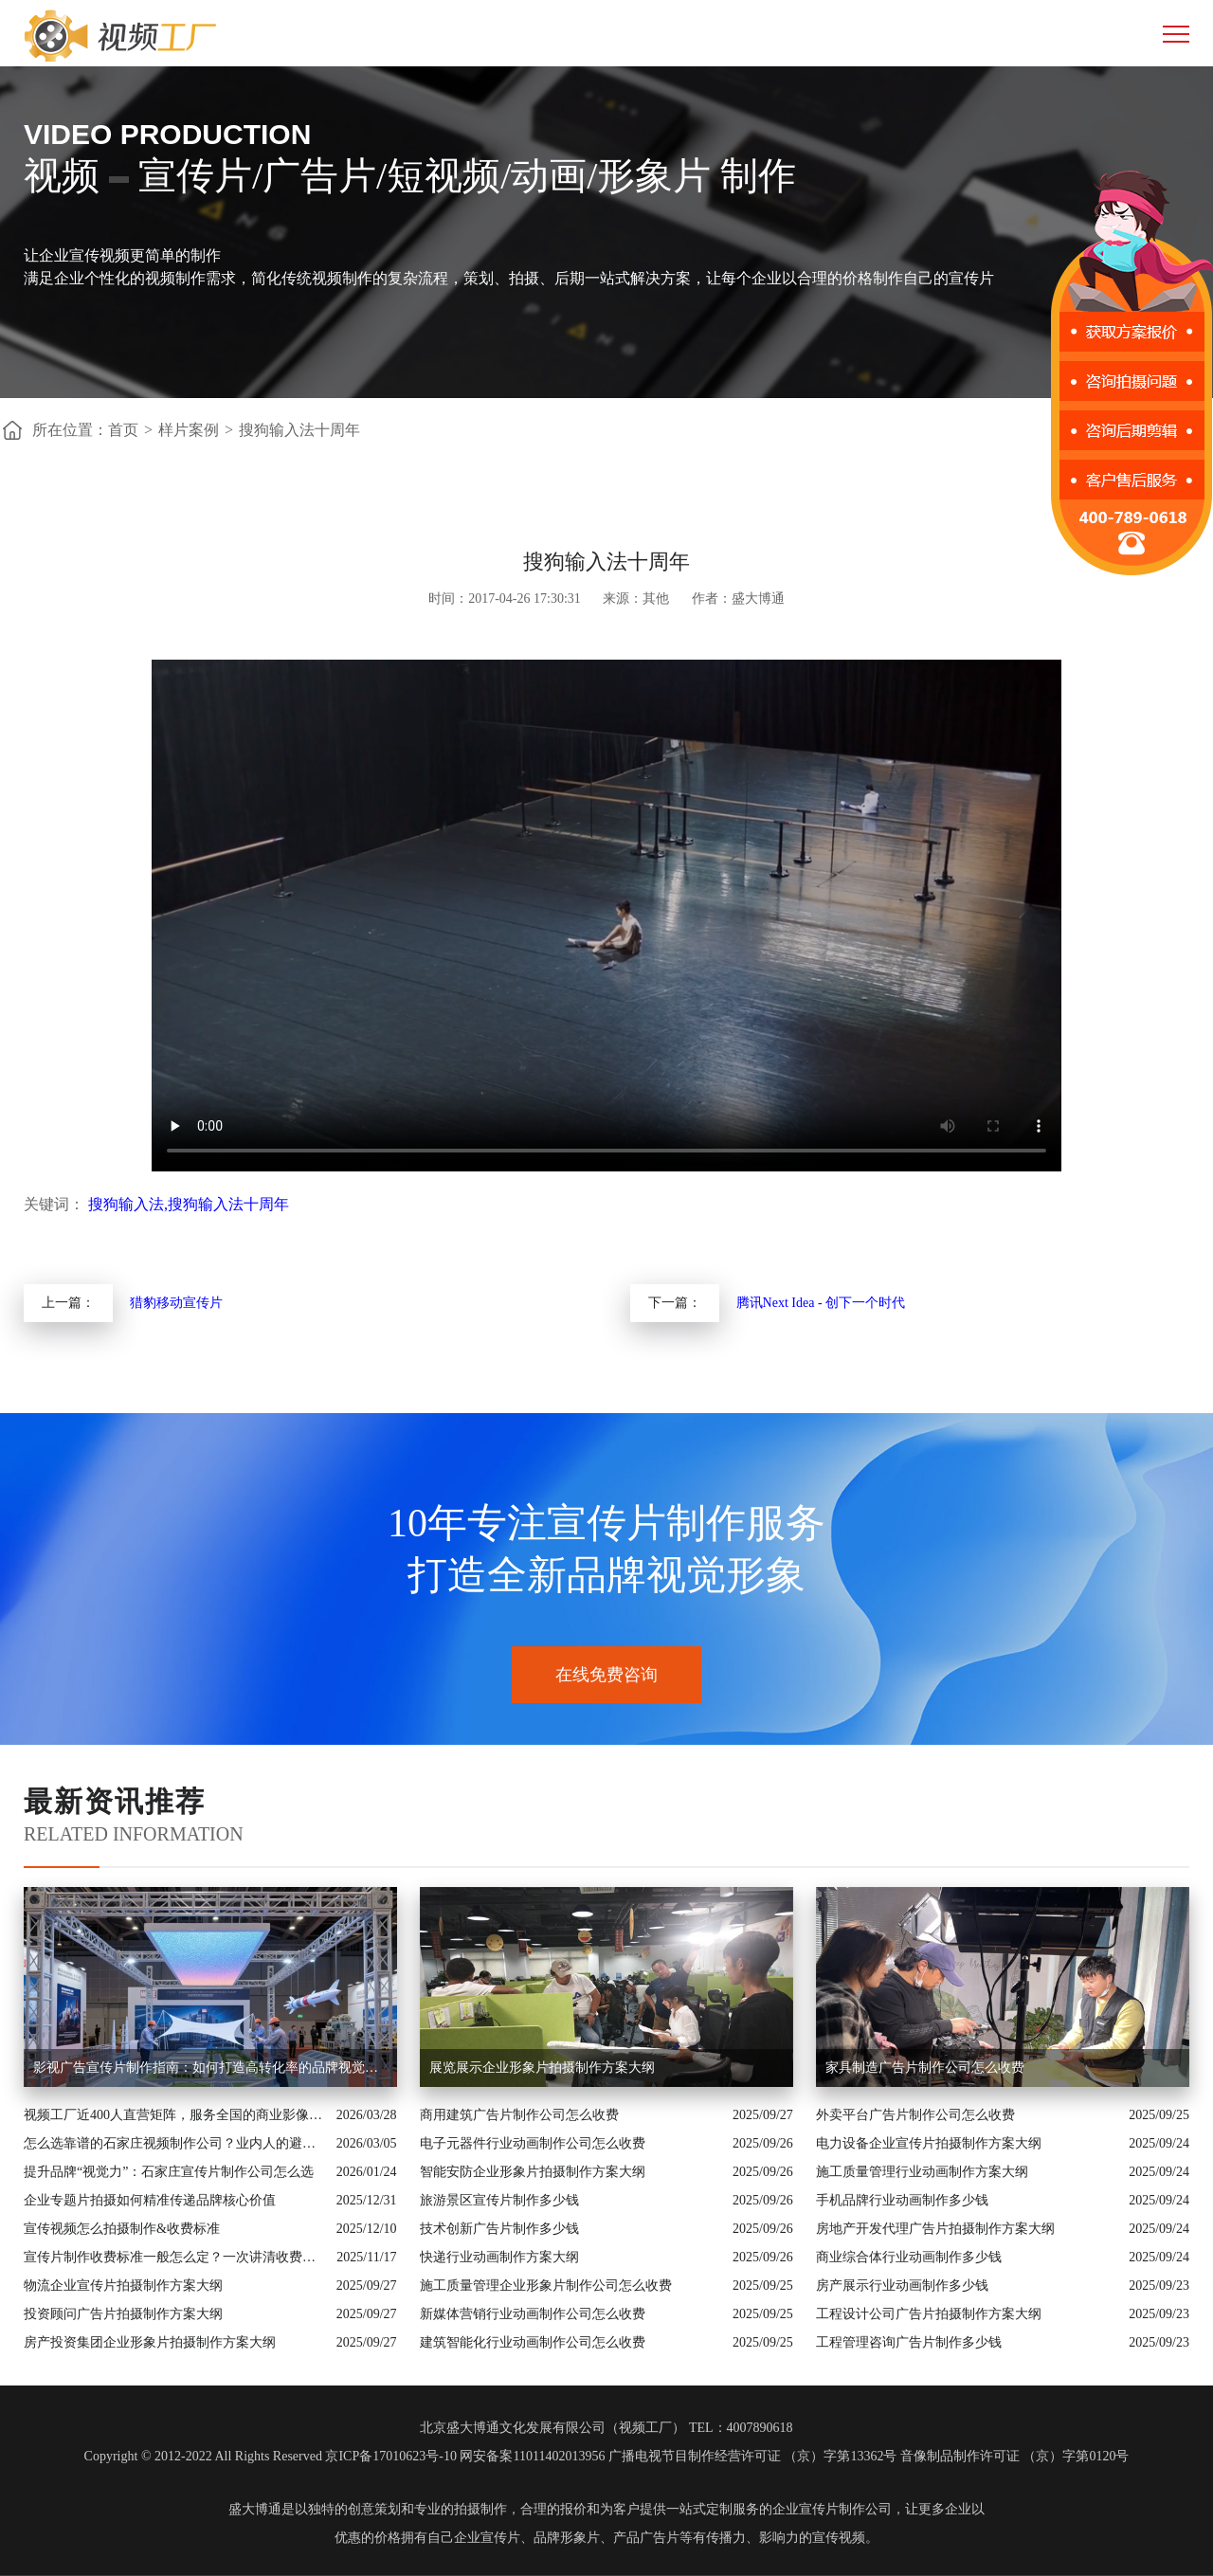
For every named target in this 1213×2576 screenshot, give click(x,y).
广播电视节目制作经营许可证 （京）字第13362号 (752, 2456)
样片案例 (188, 430)
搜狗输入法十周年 (299, 430)
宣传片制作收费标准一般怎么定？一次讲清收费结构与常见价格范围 (175, 2257)
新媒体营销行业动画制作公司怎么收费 (532, 2314)
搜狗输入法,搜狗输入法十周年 (188, 1204)
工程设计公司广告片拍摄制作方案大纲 (928, 2314)
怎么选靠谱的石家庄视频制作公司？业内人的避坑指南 (175, 2143)
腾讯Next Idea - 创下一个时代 (820, 1303)
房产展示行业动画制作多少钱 (902, 2285)
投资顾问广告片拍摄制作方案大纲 (123, 2314)
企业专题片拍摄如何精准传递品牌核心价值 (150, 2200)
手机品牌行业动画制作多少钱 (902, 2200)
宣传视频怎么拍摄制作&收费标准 (122, 2229)
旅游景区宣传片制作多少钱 (499, 2200)
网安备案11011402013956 (532, 2456)
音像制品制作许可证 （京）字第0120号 (1015, 2456)
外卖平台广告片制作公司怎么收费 (915, 2115)
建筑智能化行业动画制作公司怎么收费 (532, 2342)
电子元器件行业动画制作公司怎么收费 (532, 2143)
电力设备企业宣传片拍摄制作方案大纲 (928, 2143)
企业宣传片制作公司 (832, 2509)
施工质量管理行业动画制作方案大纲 (922, 2172)
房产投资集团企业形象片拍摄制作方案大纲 (150, 2342)
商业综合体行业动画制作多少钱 (909, 2257)
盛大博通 (254, 2509)
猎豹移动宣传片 (176, 1303)
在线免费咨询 (606, 1674)
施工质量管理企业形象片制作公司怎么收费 (546, 2285)
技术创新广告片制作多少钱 (499, 2229)
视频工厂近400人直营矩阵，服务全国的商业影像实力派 (175, 2115)
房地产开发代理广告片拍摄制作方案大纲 (935, 2229)
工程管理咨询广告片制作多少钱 (909, 2342)
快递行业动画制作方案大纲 (499, 2257)
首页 (123, 430)
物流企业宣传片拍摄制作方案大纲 (123, 2285)
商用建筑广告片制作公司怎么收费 (519, 2115)
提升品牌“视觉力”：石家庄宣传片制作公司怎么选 (169, 2172)
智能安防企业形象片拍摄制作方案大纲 (532, 2172)
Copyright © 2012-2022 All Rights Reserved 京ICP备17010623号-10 (270, 2456)
